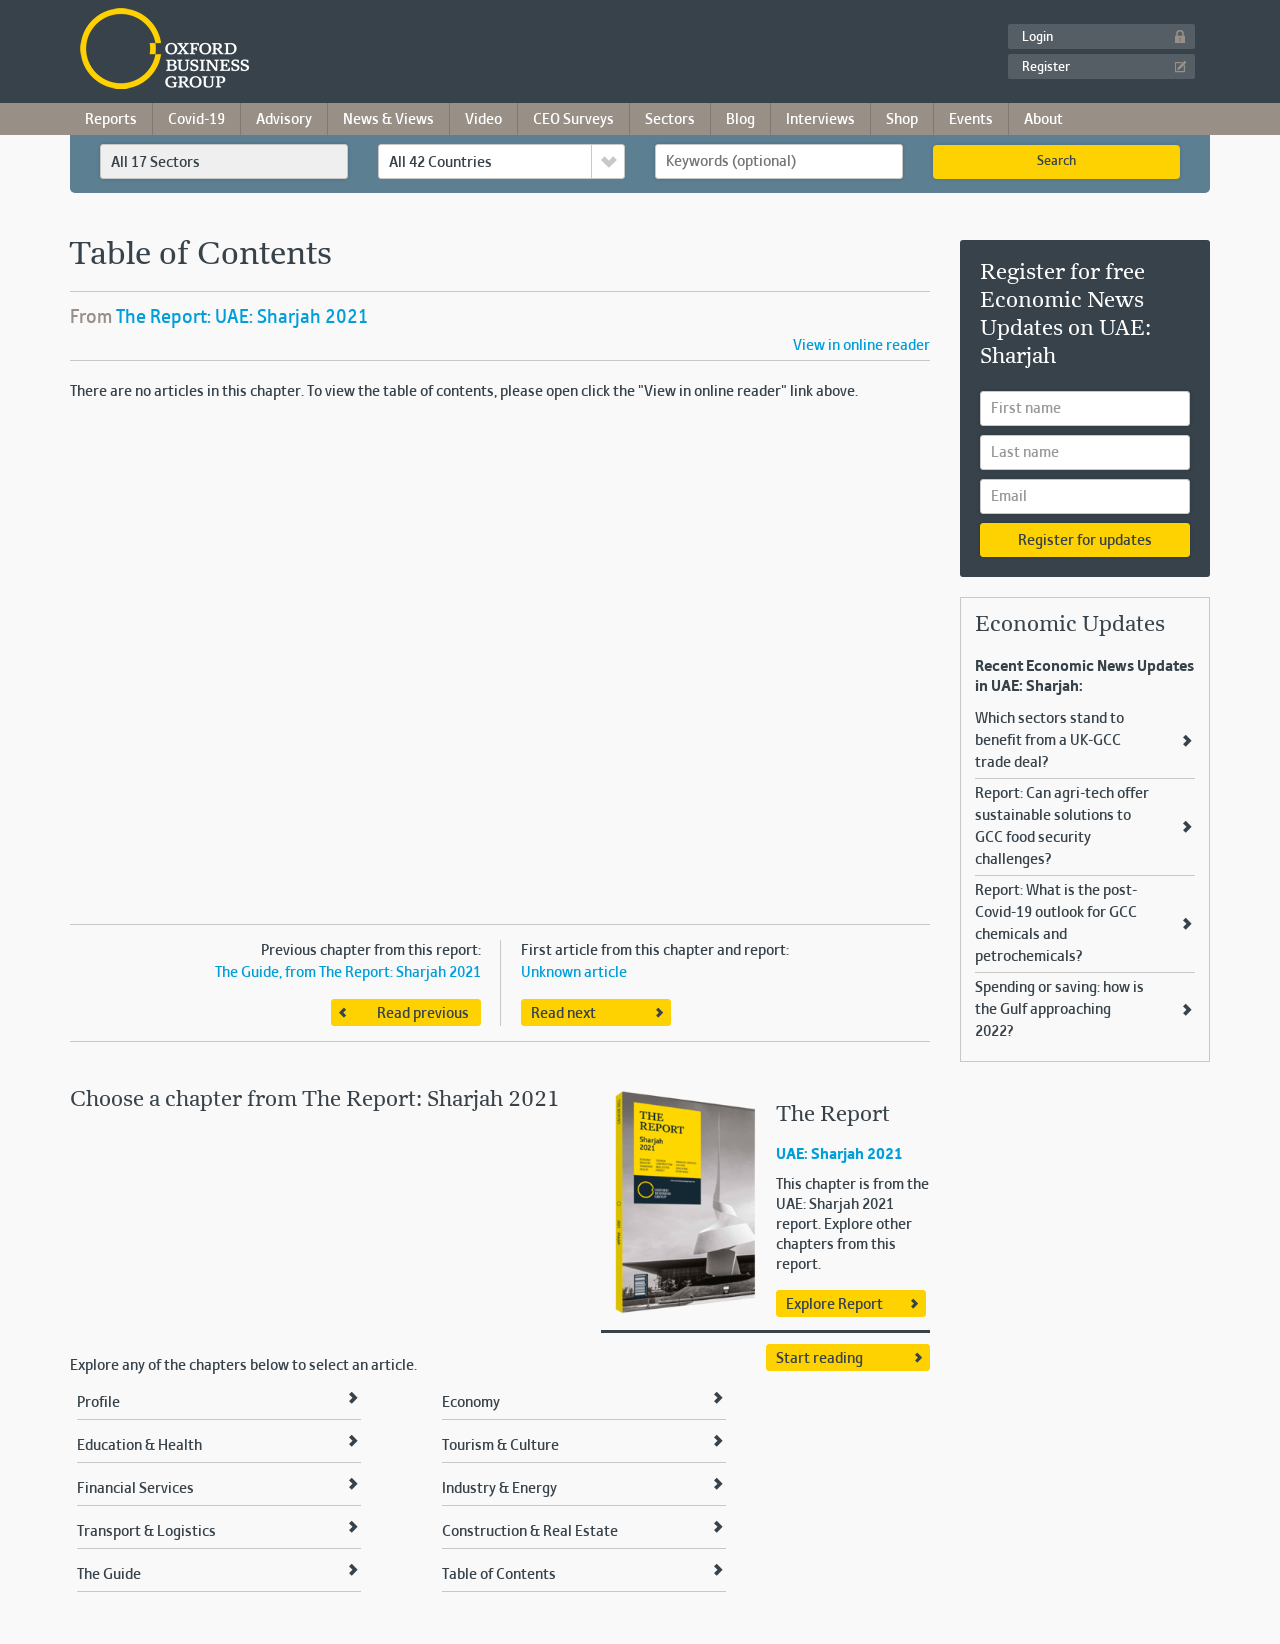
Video (483, 120)
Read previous (423, 1014)
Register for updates (1085, 541)
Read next (563, 1014)
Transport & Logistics (146, 1532)
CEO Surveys (573, 120)
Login (1037, 38)
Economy (471, 1403)
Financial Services (135, 1489)
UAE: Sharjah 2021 (839, 1155)
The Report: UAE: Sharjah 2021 (242, 318)
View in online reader (861, 346)
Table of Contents (499, 1575)
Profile (98, 1403)
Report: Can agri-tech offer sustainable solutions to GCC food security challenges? (1062, 827)
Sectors (670, 120)
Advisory (284, 120)
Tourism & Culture (500, 1446)
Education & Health (139, 1446)
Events (971, 120)
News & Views (388, 120)
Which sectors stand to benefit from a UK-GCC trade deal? (1049, 741)
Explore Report (834, 1305)
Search (1056, 162)
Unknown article (574, 973)
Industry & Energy (499, 1489)
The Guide (109, 1575)
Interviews (820, 120)
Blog (740, 120)
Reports (111, 120)
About (1043, 120)
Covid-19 (196, 120)
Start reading (819, 1359)
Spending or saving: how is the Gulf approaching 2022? (1059, 1010)
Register (1046, 68)
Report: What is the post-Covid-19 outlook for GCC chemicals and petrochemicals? (1056, 924)
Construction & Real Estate (530, 1532)
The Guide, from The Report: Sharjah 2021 (348, 973)
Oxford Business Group (279, 50)
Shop (902, 120)
